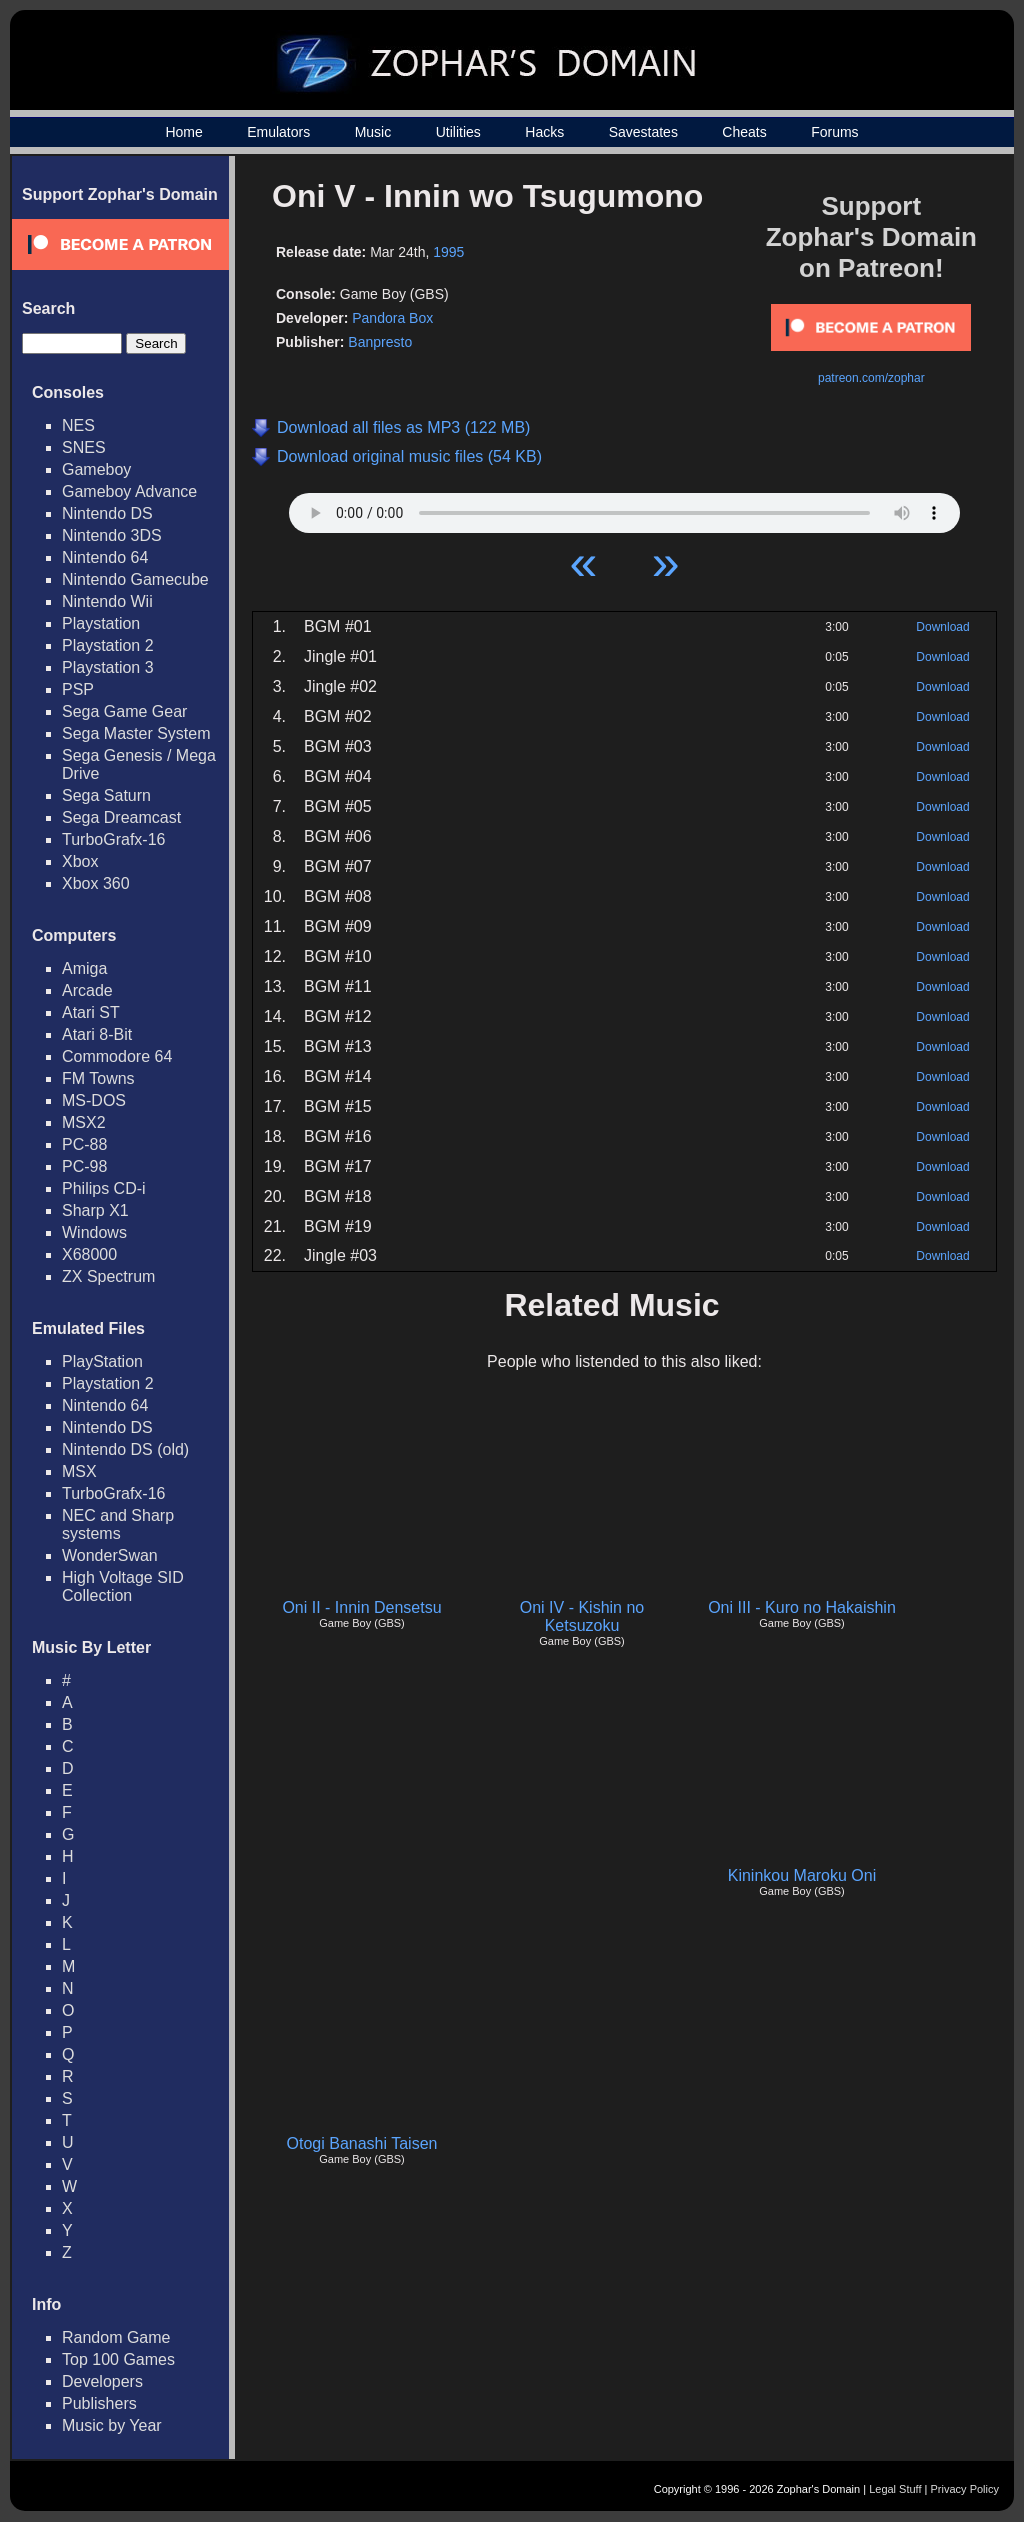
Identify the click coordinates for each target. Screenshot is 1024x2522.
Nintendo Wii (107, 601)
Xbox (80, 861)
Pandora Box (392, 318)
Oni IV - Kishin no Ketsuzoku (582, 1616)
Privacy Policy (965, 2489)
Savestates (643, 132)
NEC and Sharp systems (118, 1524)
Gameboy (96, 469)
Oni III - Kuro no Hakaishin (802, 1607)
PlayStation (102, 1361)
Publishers (99, 2403)
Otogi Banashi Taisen (362, 2143)
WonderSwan (110, 1555)
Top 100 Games (118, 2359)
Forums (834, 132)
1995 (448, 252)
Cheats (744, 132)
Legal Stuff (895, 2489)
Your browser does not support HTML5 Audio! (624, 508)
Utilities (458, 132)
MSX (79, 1471)
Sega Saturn (106, 795)
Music (373, 132)
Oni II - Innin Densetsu (361, 1607)
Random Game (116, 2337)
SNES (84, 447)
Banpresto (380, 342)
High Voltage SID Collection (123, 1586)
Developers (102, 2381)
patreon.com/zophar (871, 378)
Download (942, 627)
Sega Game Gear (124, 711)
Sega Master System (136, 733)
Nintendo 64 (105, 557)
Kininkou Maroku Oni (802, 1875)
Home (183, 132)
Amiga (84, 968)
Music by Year (112, 2425)
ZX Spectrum (108, 1276)
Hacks (544, 132)
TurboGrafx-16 (113, 839)
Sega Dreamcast (121, 817)
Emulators (278, 132)
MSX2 (84, 1122)
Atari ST (91, 1012)
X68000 (89, 1254)
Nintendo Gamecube (135, 579)
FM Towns (98, 1078)
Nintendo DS (107, 513)
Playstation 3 (108, 667)
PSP (78, 689)
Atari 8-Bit (97, 1034)
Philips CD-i (104, 1188)
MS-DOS (94, 1100)
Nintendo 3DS (112, 535)
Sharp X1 (95, 1210)
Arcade (87, 990)
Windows (94, 1232)
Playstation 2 (108, 645)
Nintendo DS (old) (125, 1449)
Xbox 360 (96, 883)
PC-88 (84, 1144)
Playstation (101, 623)
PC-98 (84, 1166)
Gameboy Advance (129, 491)
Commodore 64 (117, 1056)
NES (78, 425)
